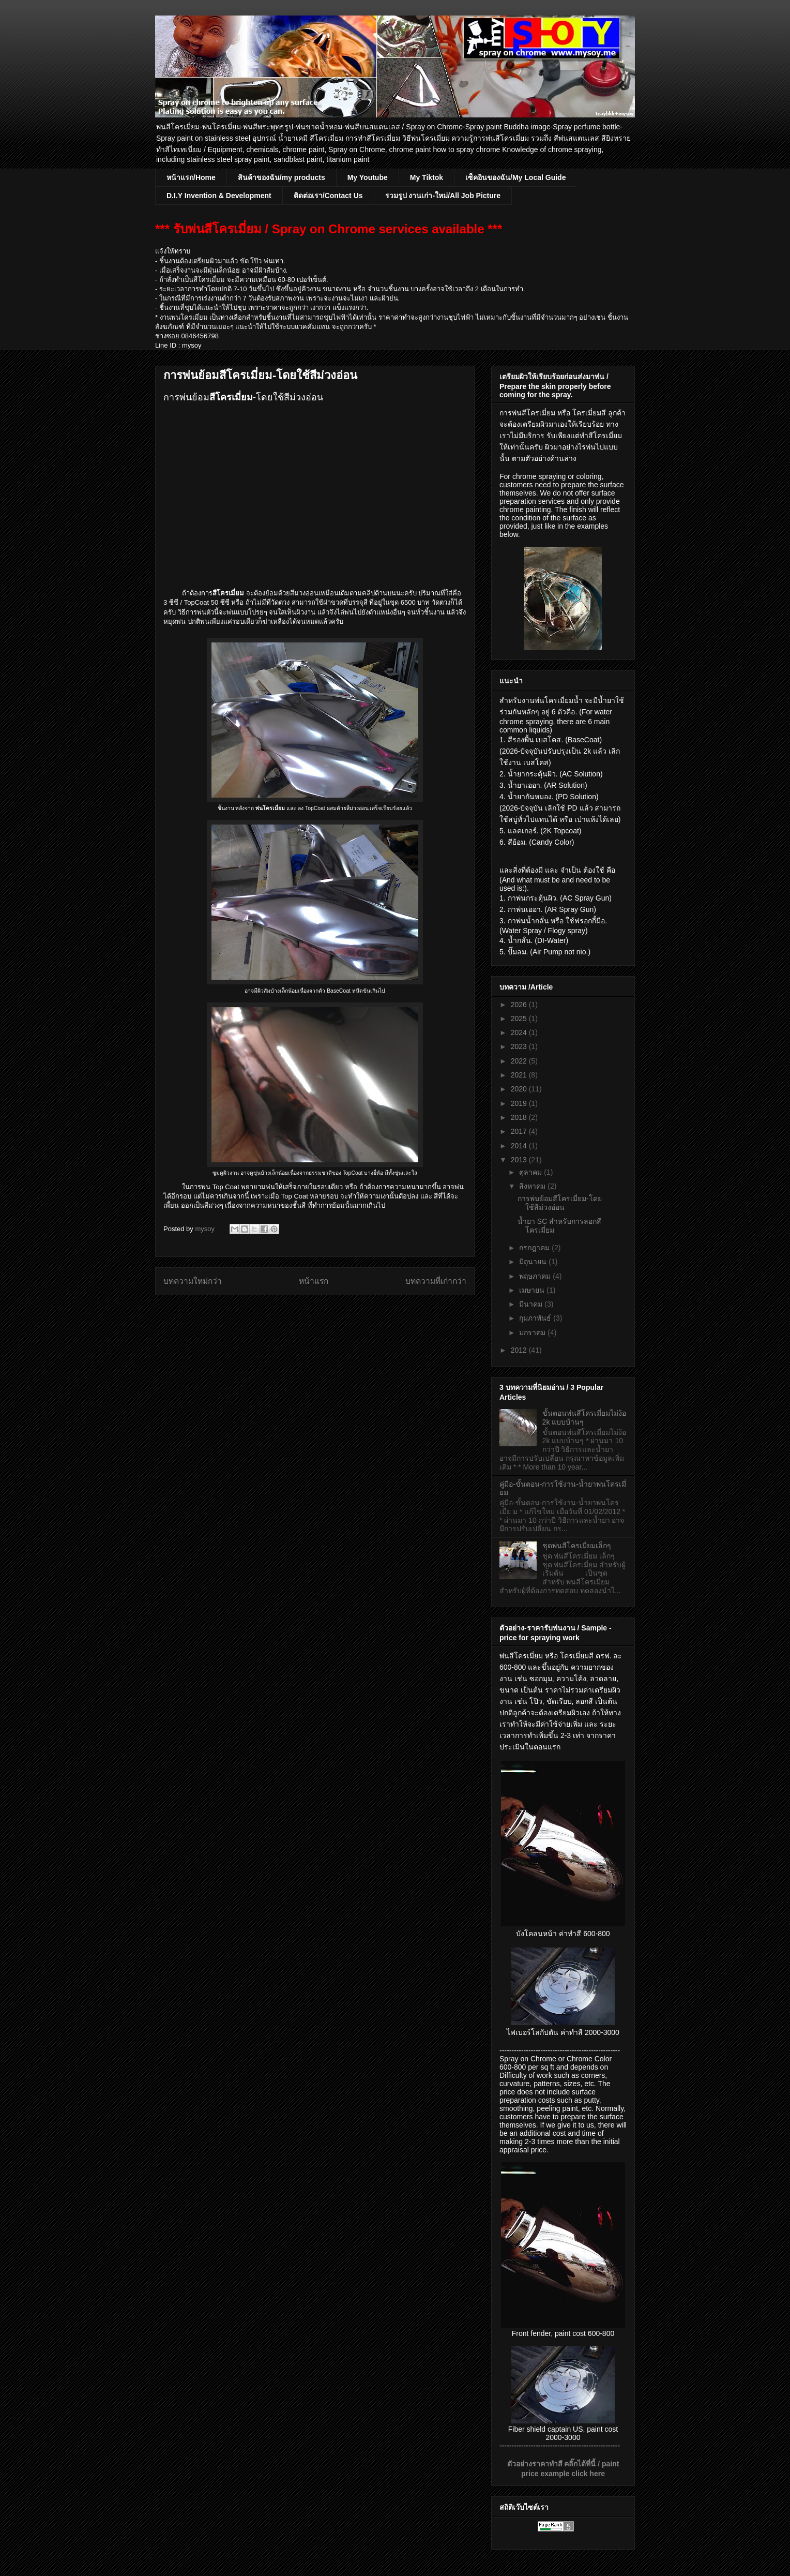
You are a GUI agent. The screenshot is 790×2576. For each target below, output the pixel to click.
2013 (520, 1160)
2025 (520, 1018)
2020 (520, 1089)
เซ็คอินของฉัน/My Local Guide (515, 177)
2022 (520, 1061)
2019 (520, 1103)
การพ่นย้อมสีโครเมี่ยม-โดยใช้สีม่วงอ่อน (560, 1202)
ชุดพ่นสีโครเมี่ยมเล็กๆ (576, 1545)
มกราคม (533, 1332)
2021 (520, 1075)
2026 (520, 1004)
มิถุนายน (534, 1261)
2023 (520, 1046)
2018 (520, 1117)
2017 (520, 1131)
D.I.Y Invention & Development (218, 195)
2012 (520, 1350)
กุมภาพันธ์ (536, 1318)
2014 (520, 1146)
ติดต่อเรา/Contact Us (328, 195)
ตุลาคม (531, 1172)
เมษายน (532, 1290)
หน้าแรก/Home (191, 177)
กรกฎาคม (535, 1248)
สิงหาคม (533, 1186)
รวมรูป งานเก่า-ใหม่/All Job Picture (442, 195)
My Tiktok (426, 177)
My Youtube (367, 177)
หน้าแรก (313, 1281)
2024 (520, 1032)
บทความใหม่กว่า (192, 1281)
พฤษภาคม (536, 1276)
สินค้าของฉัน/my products (281, 177)
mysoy (205, 1229)
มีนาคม (531, 1304)
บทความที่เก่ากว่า (435, 1281)
